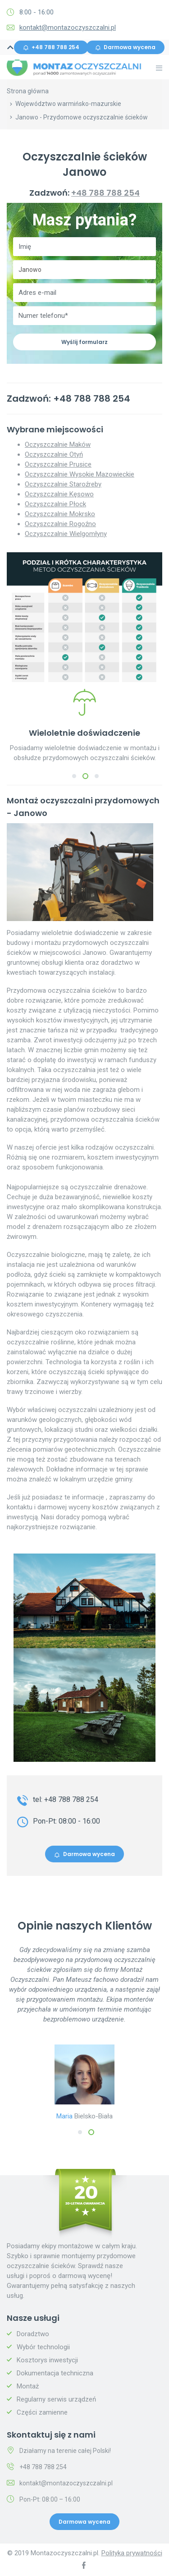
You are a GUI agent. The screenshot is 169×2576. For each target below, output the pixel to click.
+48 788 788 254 (51, 47)
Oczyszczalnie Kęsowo (59, 494)
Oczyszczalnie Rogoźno (60, 524)
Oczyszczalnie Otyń (54, 454)
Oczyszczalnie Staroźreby (63, 484)
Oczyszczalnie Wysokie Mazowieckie (79, 474)
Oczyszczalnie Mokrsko (60, 514)
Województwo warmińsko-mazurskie (68, 103)
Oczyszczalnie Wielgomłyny (66, 534)
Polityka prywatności (131, 2553)
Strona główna (28, 91)
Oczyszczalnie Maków (58, 444)
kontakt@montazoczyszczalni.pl (67, 27)
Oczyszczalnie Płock (55, 504)
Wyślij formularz (84, 342)
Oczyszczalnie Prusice (58, 464)
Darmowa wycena (125, 47)
